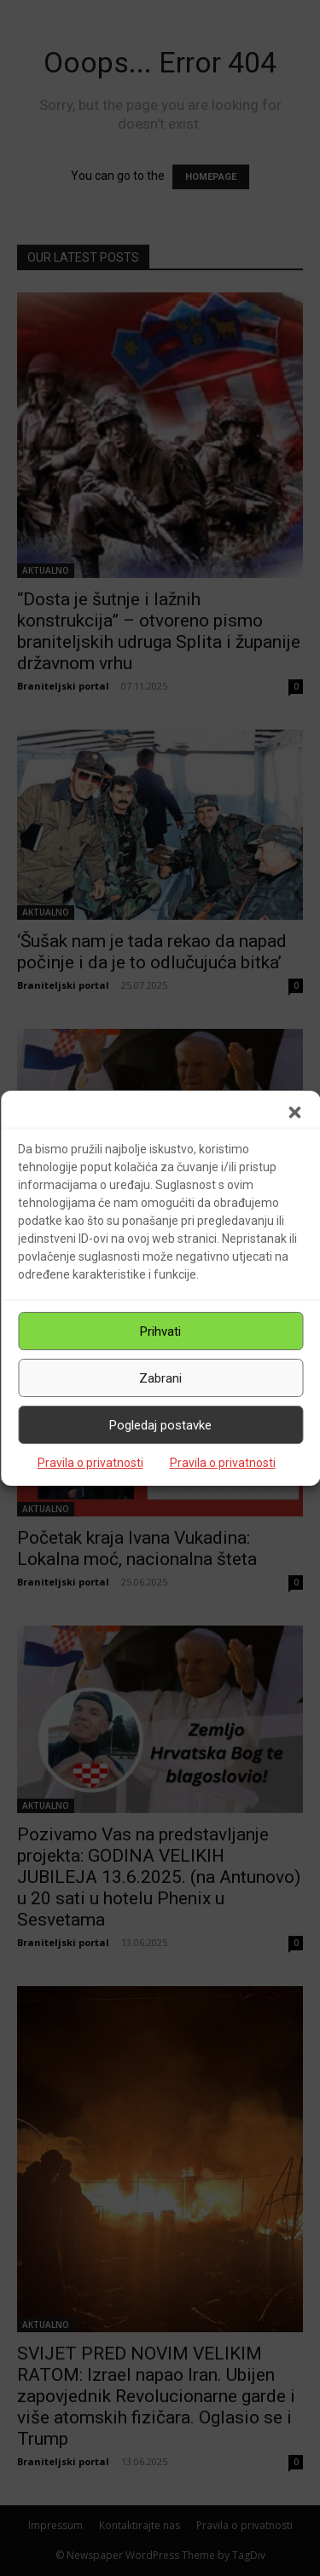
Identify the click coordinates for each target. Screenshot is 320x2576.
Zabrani (160, 1378)
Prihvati (160, 1331)
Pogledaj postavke (160, 1425)
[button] (294, 1112)
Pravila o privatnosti (90, 1463)
